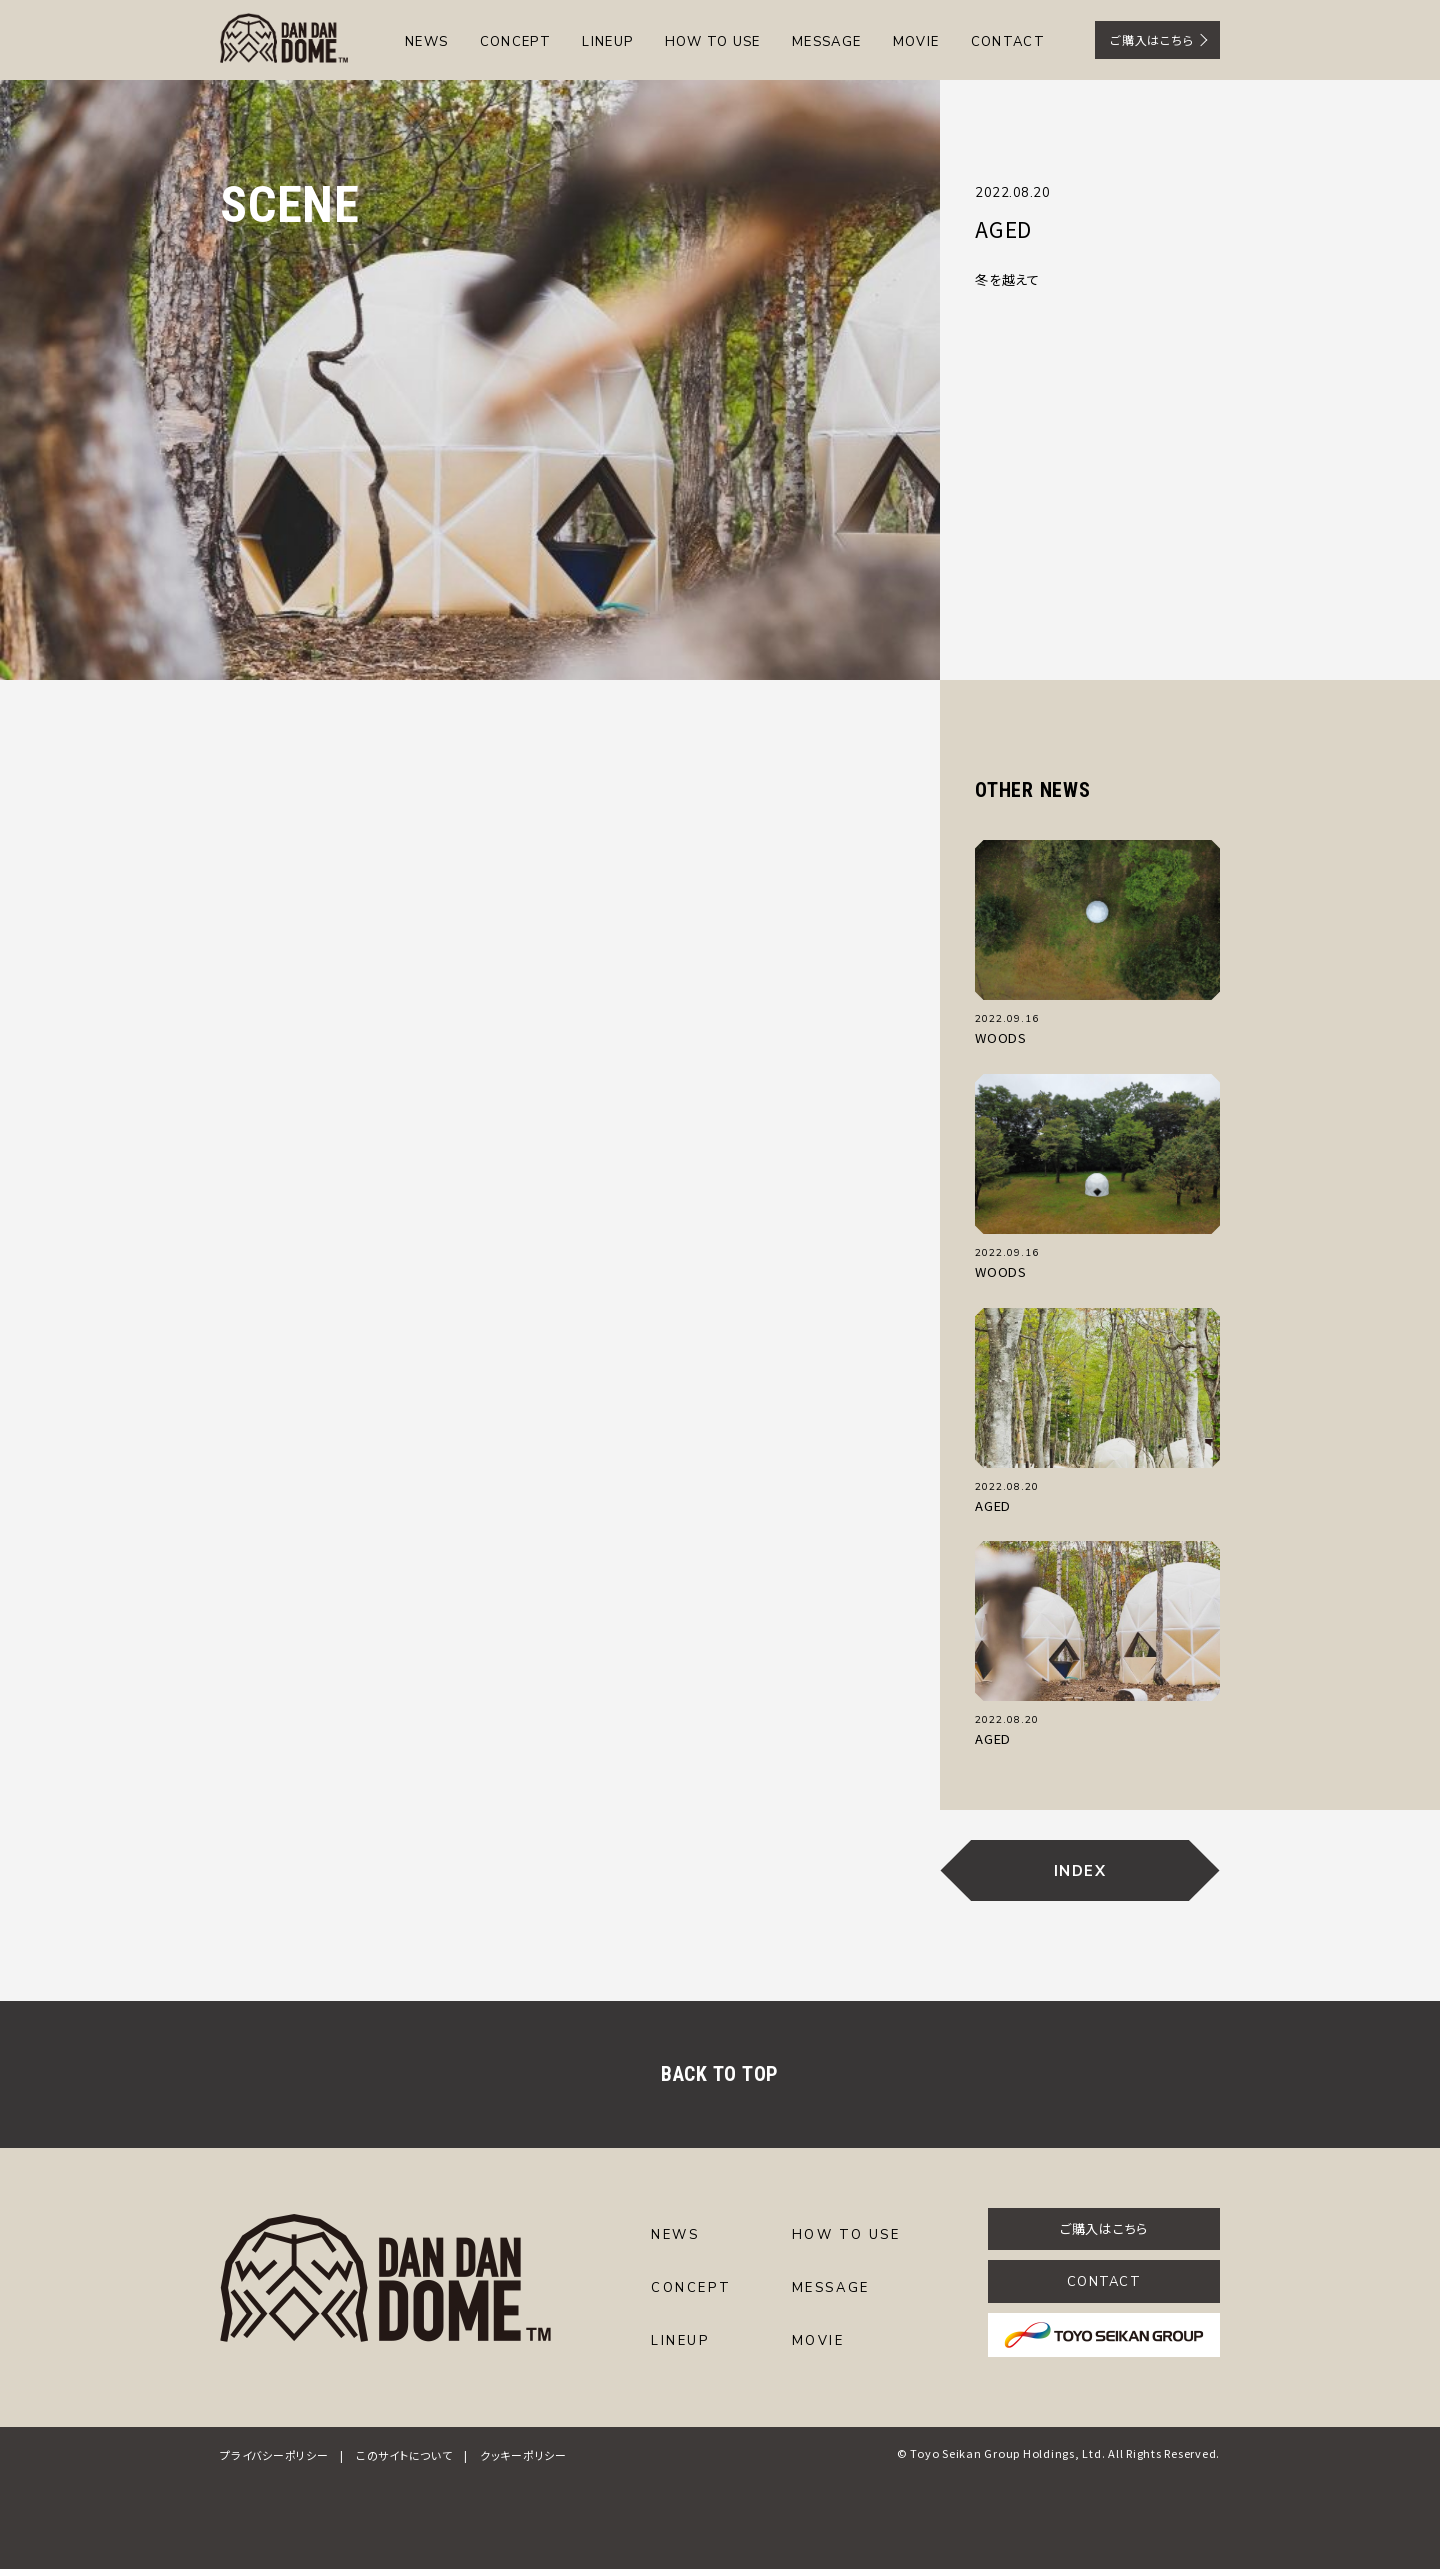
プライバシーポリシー (274, 2455)
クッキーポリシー (523, 2455)
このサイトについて (404, 2455)
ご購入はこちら (1151, 39)
